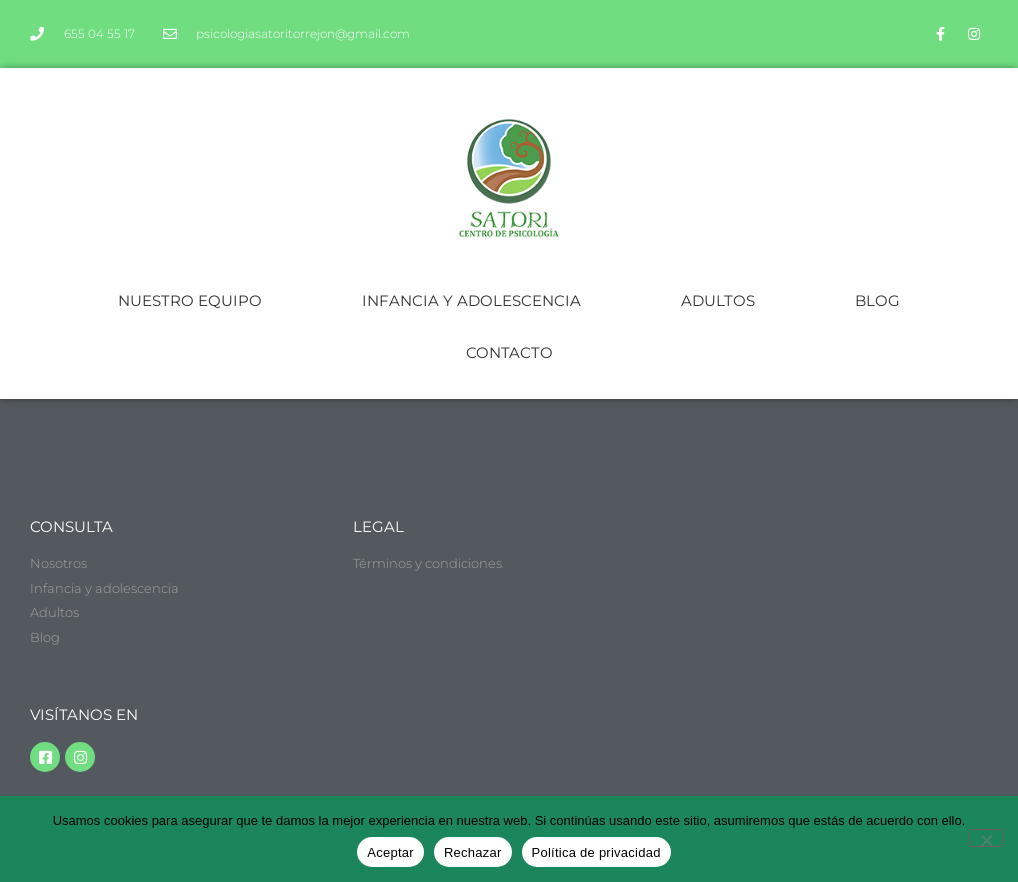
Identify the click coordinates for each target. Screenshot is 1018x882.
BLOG (877, 300)
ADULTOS (718, 300)
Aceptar (390, 852)
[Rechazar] (986, 838)
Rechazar (473, 852)
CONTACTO (509, 352)
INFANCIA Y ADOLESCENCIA (471, 300)
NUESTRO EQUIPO (190, 300)
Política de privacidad (596, 852)
